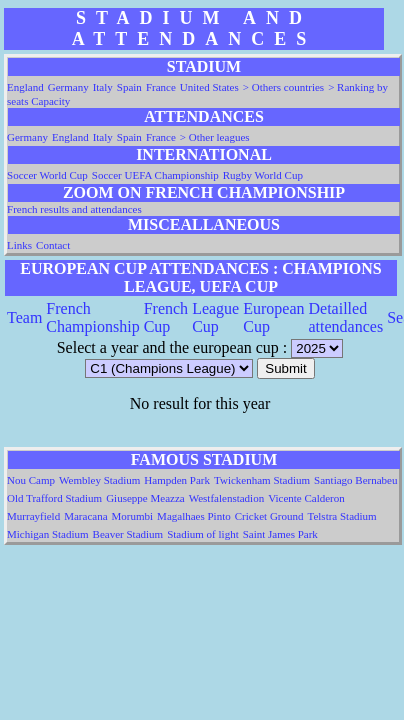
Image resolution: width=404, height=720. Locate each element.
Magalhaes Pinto (194, 516)
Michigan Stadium (48, 534)
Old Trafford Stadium (54, 498)
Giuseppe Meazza (145, 498)
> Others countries (283, 87)
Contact (53, 245)
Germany (68, 87)
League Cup (215, 317)
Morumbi (133, 516)
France (161, 87)
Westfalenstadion (226, 498)
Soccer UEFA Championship (155, 175)
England (25, 87)
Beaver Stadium (128, 534)
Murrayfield (33, 516)
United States (209, 87)
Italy (103, 87)
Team (24, 317)
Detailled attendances (346, 317)
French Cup (166, 317)
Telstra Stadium (341, 516)
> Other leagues (215, 137)
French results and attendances (74, 209)
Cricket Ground (269, 516)
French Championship (92, 317)
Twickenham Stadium (262, 480)
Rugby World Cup (263, 175)
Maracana (85, 516)
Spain (129, 87)
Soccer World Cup (47, 175)
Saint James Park (280, 534)
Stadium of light (203, 534)
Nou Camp (31, 480)
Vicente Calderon (306, 498)
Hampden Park (177, 480)
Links (19, 245)
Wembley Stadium (99, 480)
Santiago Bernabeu (355, 480)
